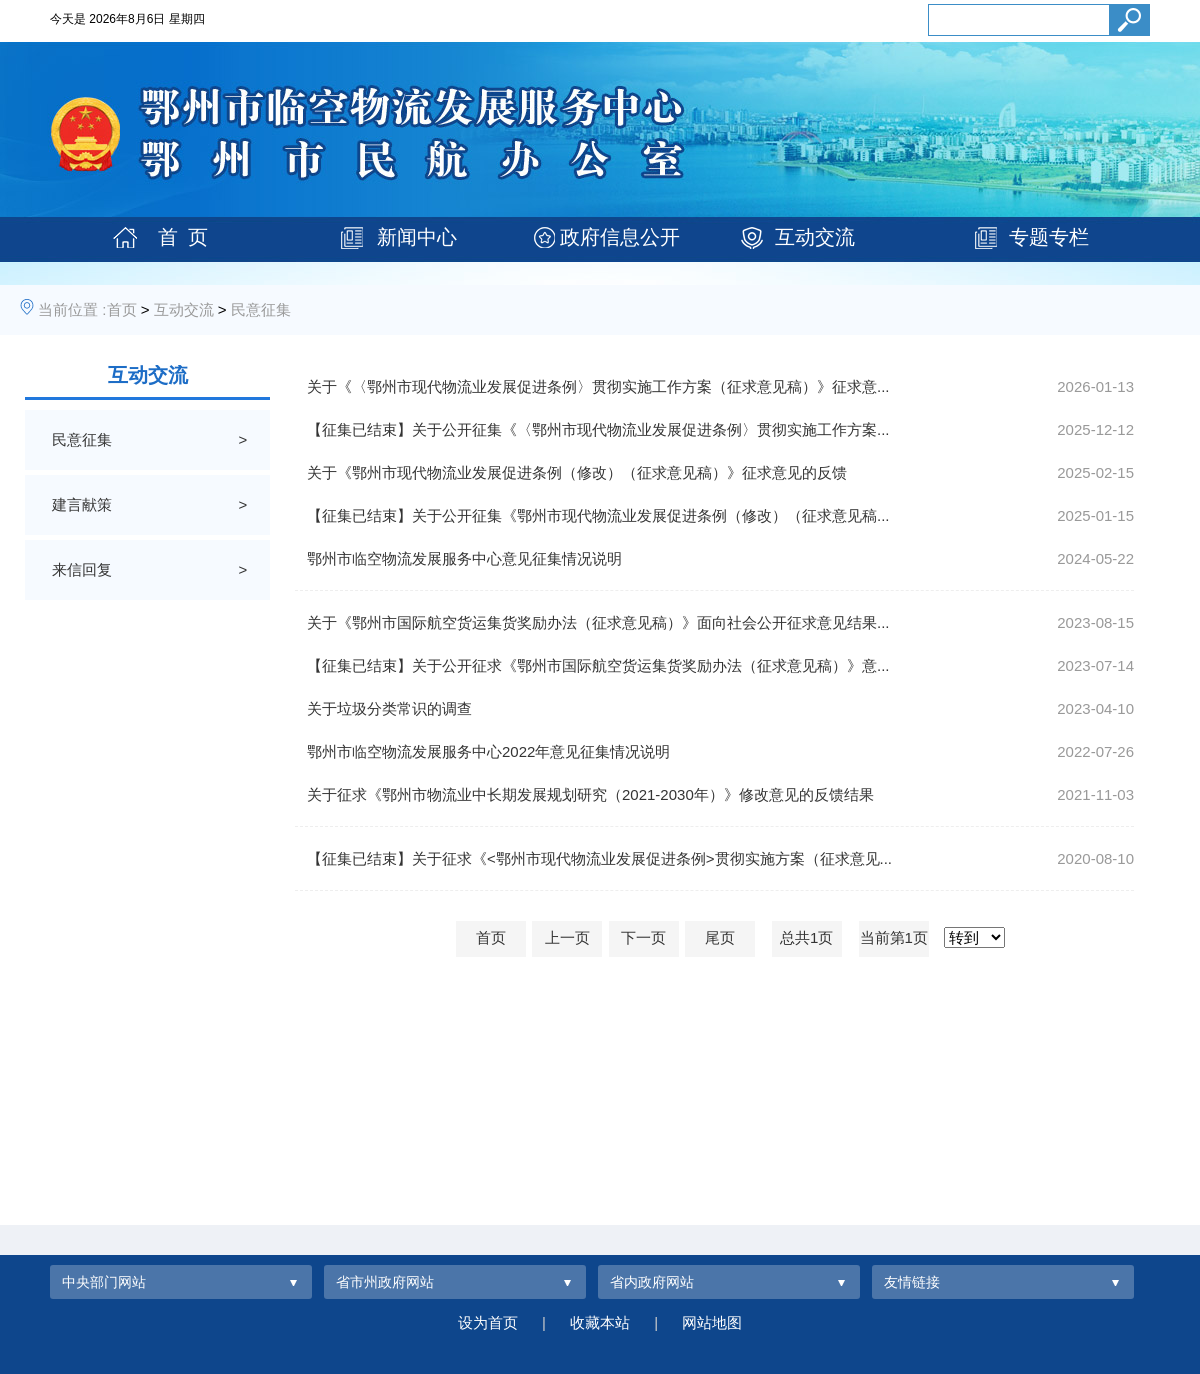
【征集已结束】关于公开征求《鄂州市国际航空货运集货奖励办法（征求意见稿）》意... (598, 665)
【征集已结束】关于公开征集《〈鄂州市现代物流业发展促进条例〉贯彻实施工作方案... (598, 429)
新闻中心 (417, 237)
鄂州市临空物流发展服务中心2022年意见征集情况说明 (488, 751)
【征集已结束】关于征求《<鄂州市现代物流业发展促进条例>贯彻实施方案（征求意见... (599, 858)
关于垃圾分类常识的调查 (389, 708)
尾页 (720, 937)
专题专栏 (1049, 237)
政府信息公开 (620, 237)
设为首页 (488, 1322)
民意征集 (261, 309)
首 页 (183, 237)
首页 (122, 309)
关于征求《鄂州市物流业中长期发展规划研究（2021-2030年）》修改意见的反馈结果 (590, 794)
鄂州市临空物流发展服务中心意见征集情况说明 (464, 558)
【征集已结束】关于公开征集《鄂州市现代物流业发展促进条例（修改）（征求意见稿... (598, 515)
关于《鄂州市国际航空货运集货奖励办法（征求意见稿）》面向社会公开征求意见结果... (598, 622)
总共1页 (806, 937)
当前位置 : (72, 309)
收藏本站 (600, 1322)
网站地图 (712, 1322)
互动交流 (815, 237)
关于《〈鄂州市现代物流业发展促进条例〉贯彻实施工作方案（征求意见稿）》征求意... (598, 386)
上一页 (567, 937)
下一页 (643, 937)
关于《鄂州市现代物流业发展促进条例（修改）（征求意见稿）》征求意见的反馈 (577, 472)
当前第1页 (894, 937)
